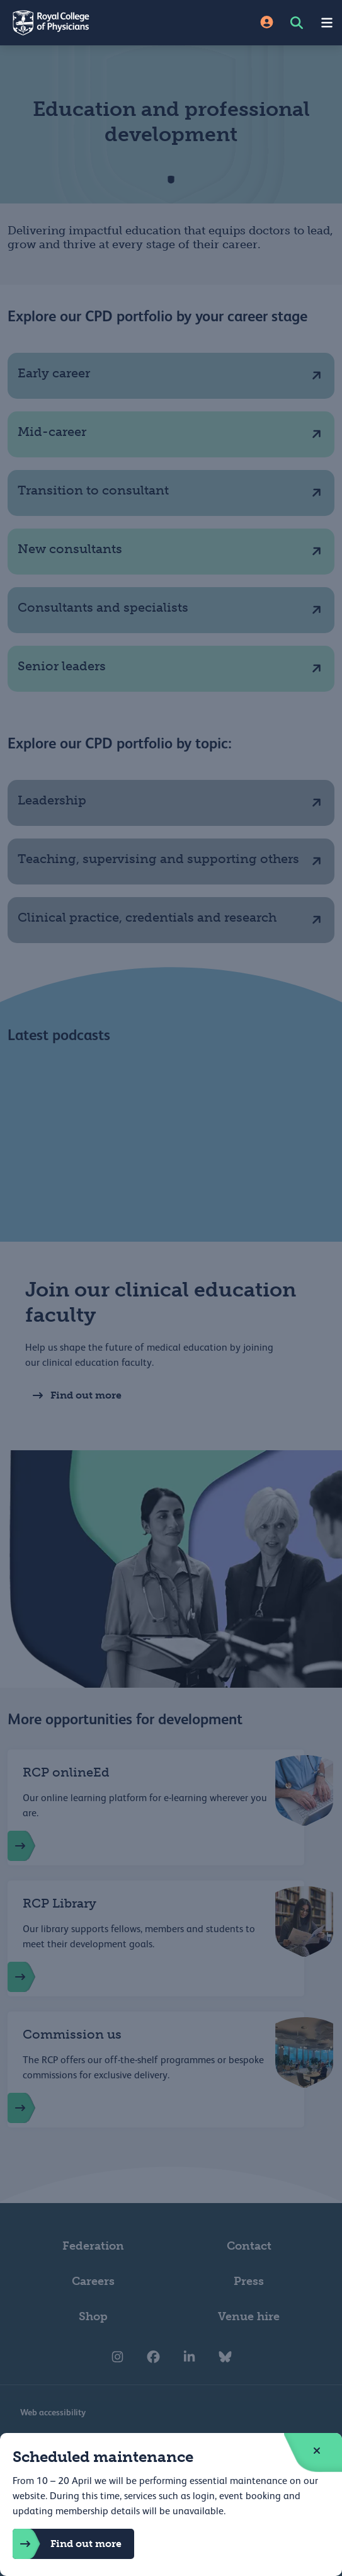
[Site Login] (266, 23)
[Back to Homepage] (85, 22)
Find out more (67, 2544)
